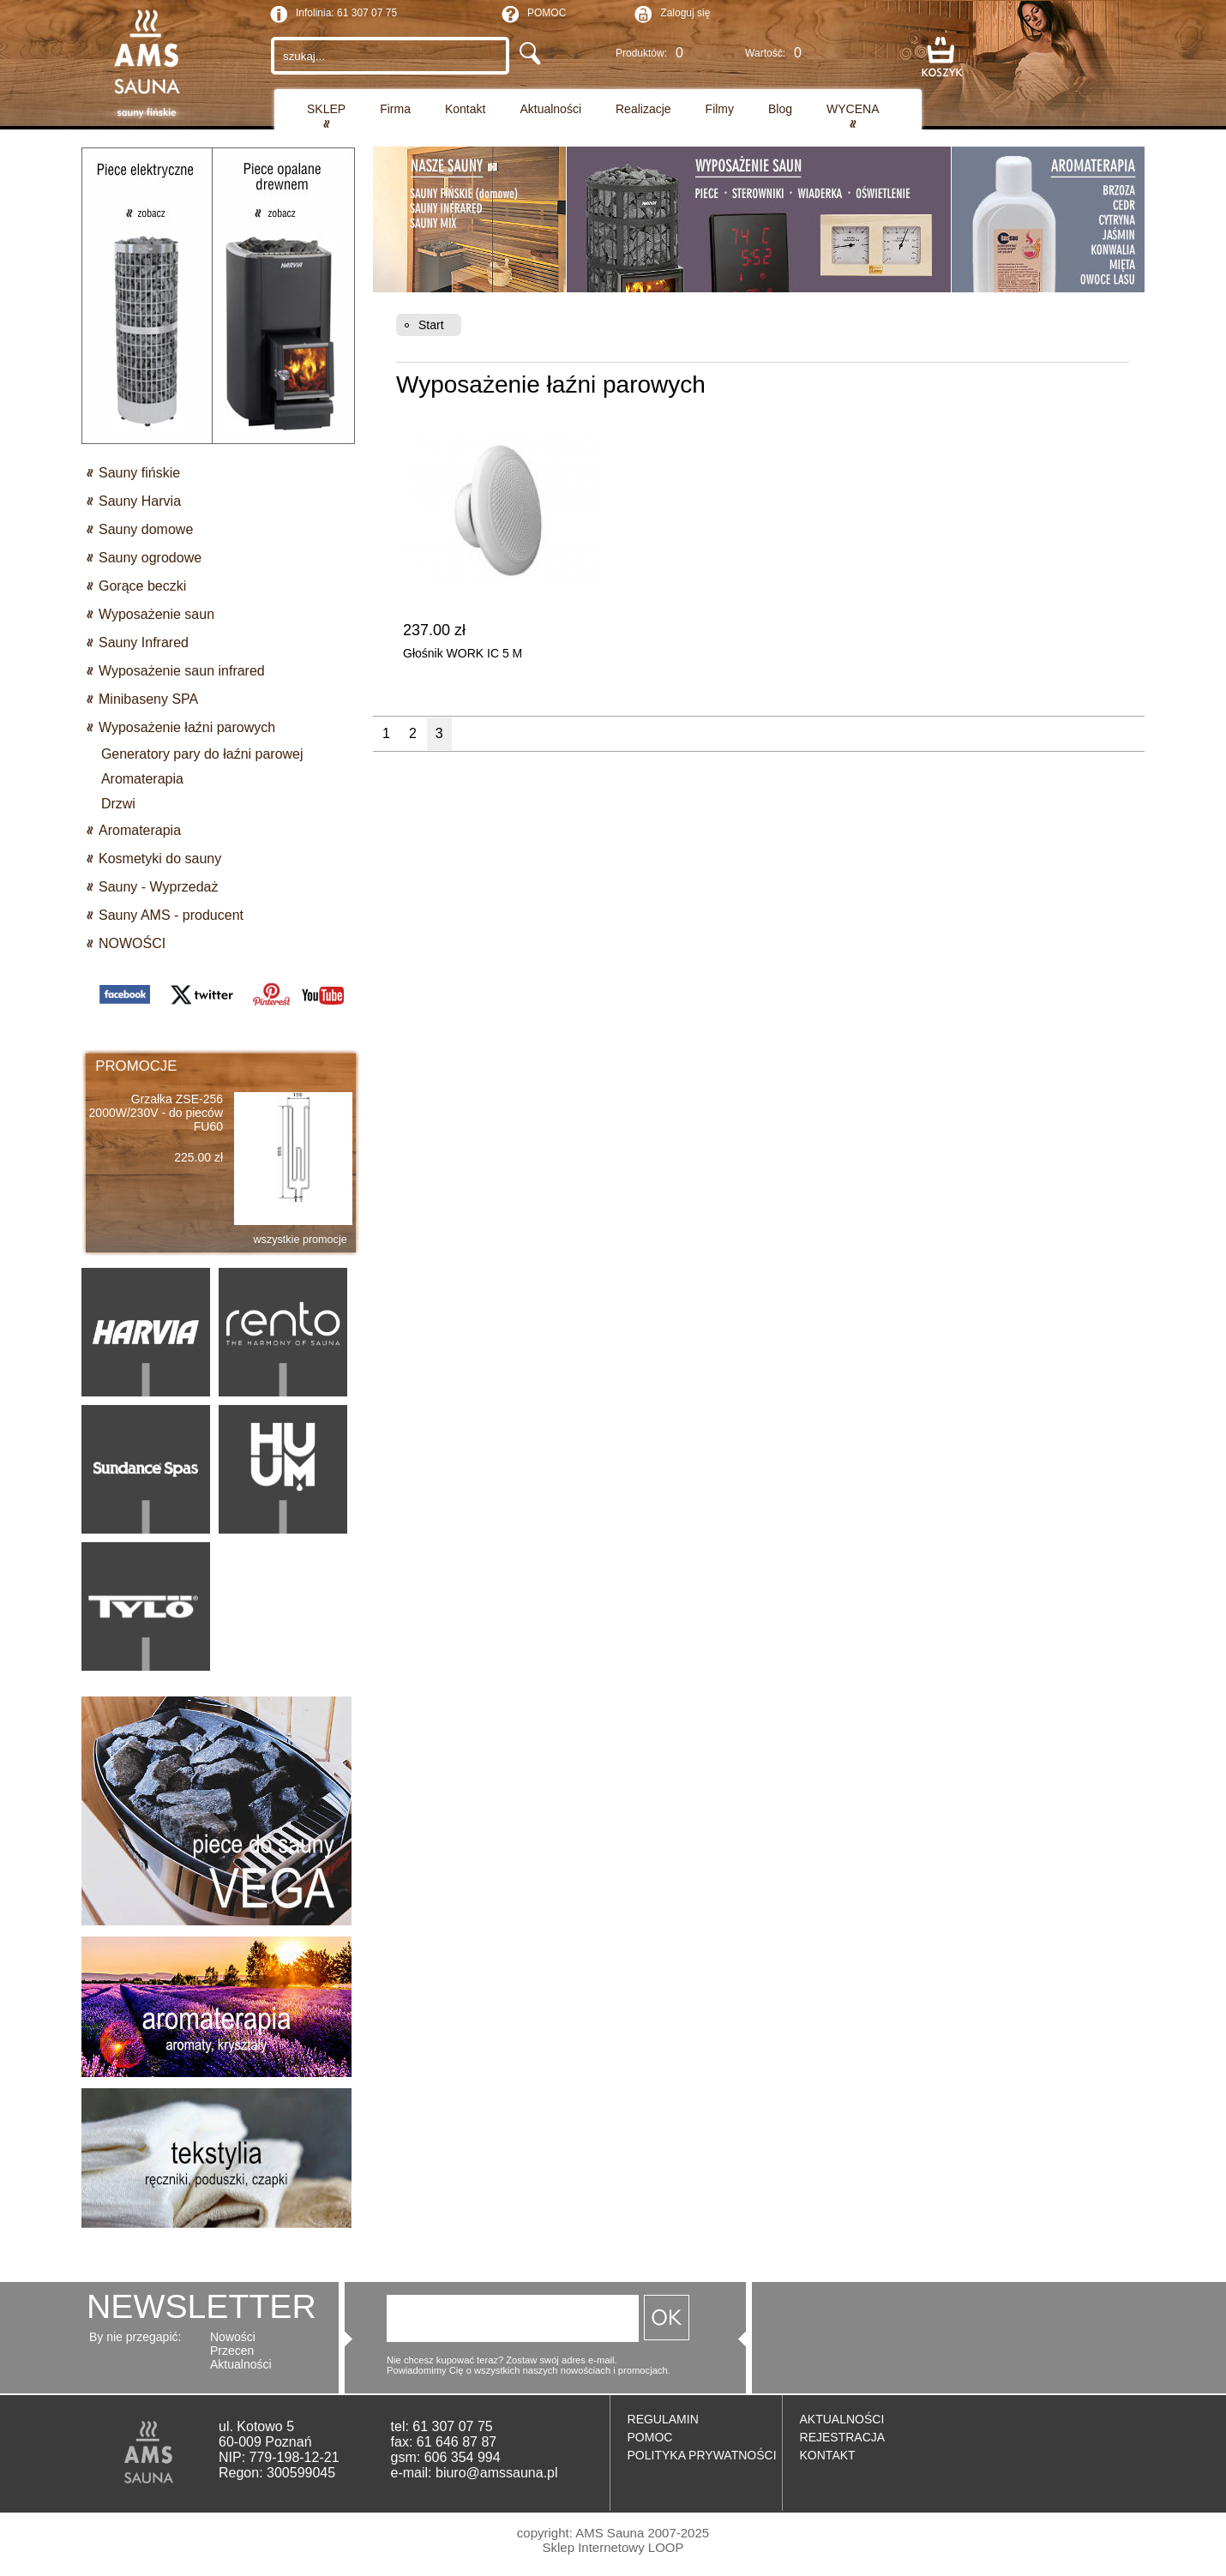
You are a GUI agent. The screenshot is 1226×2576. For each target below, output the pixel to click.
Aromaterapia (140, 830)
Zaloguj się (685, 13)
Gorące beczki (142, 586)
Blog (780, 109)
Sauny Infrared (144, 642)
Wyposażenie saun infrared (182, 671)
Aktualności (550, 109)
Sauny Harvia (140, 501)
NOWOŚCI (132, 943)
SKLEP (326, 109)
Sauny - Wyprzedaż (158, 887)
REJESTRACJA (843, 2437)
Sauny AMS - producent (171, 915)
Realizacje (643, 109)
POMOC (534, 14)
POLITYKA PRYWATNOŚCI (702, 2455)
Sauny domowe (146, 529)
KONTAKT (828, 2455)
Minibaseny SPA (148, 699)
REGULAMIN (663, 2419)
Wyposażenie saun (156, 614)
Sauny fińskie (139, 472)
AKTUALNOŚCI (842, 2419)
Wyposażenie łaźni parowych (187, 727)
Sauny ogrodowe (150, 557)
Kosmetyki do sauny (160, 858)
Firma (395, 109)
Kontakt (465, 109)
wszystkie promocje (300, 1240)
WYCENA (852, 109)
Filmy (720, 109)
